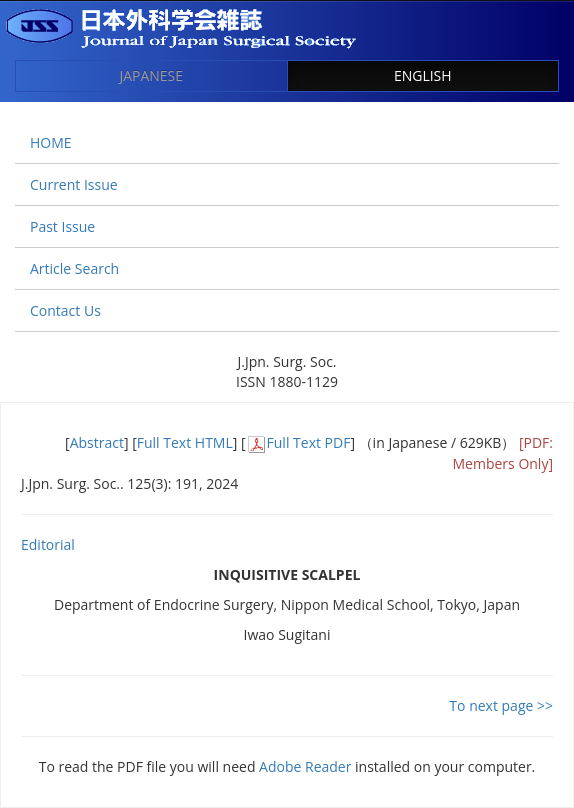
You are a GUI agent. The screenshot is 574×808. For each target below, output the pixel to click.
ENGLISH (423, 75)
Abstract (97, 442)
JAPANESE (151, 75)
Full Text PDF (309, 442)
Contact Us (65, 310)
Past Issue (62, 226)
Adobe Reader (305, 766)
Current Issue (74, 184)
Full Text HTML (185, 442)
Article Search (74, 268)
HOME (51, 142)
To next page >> (501, 705)
